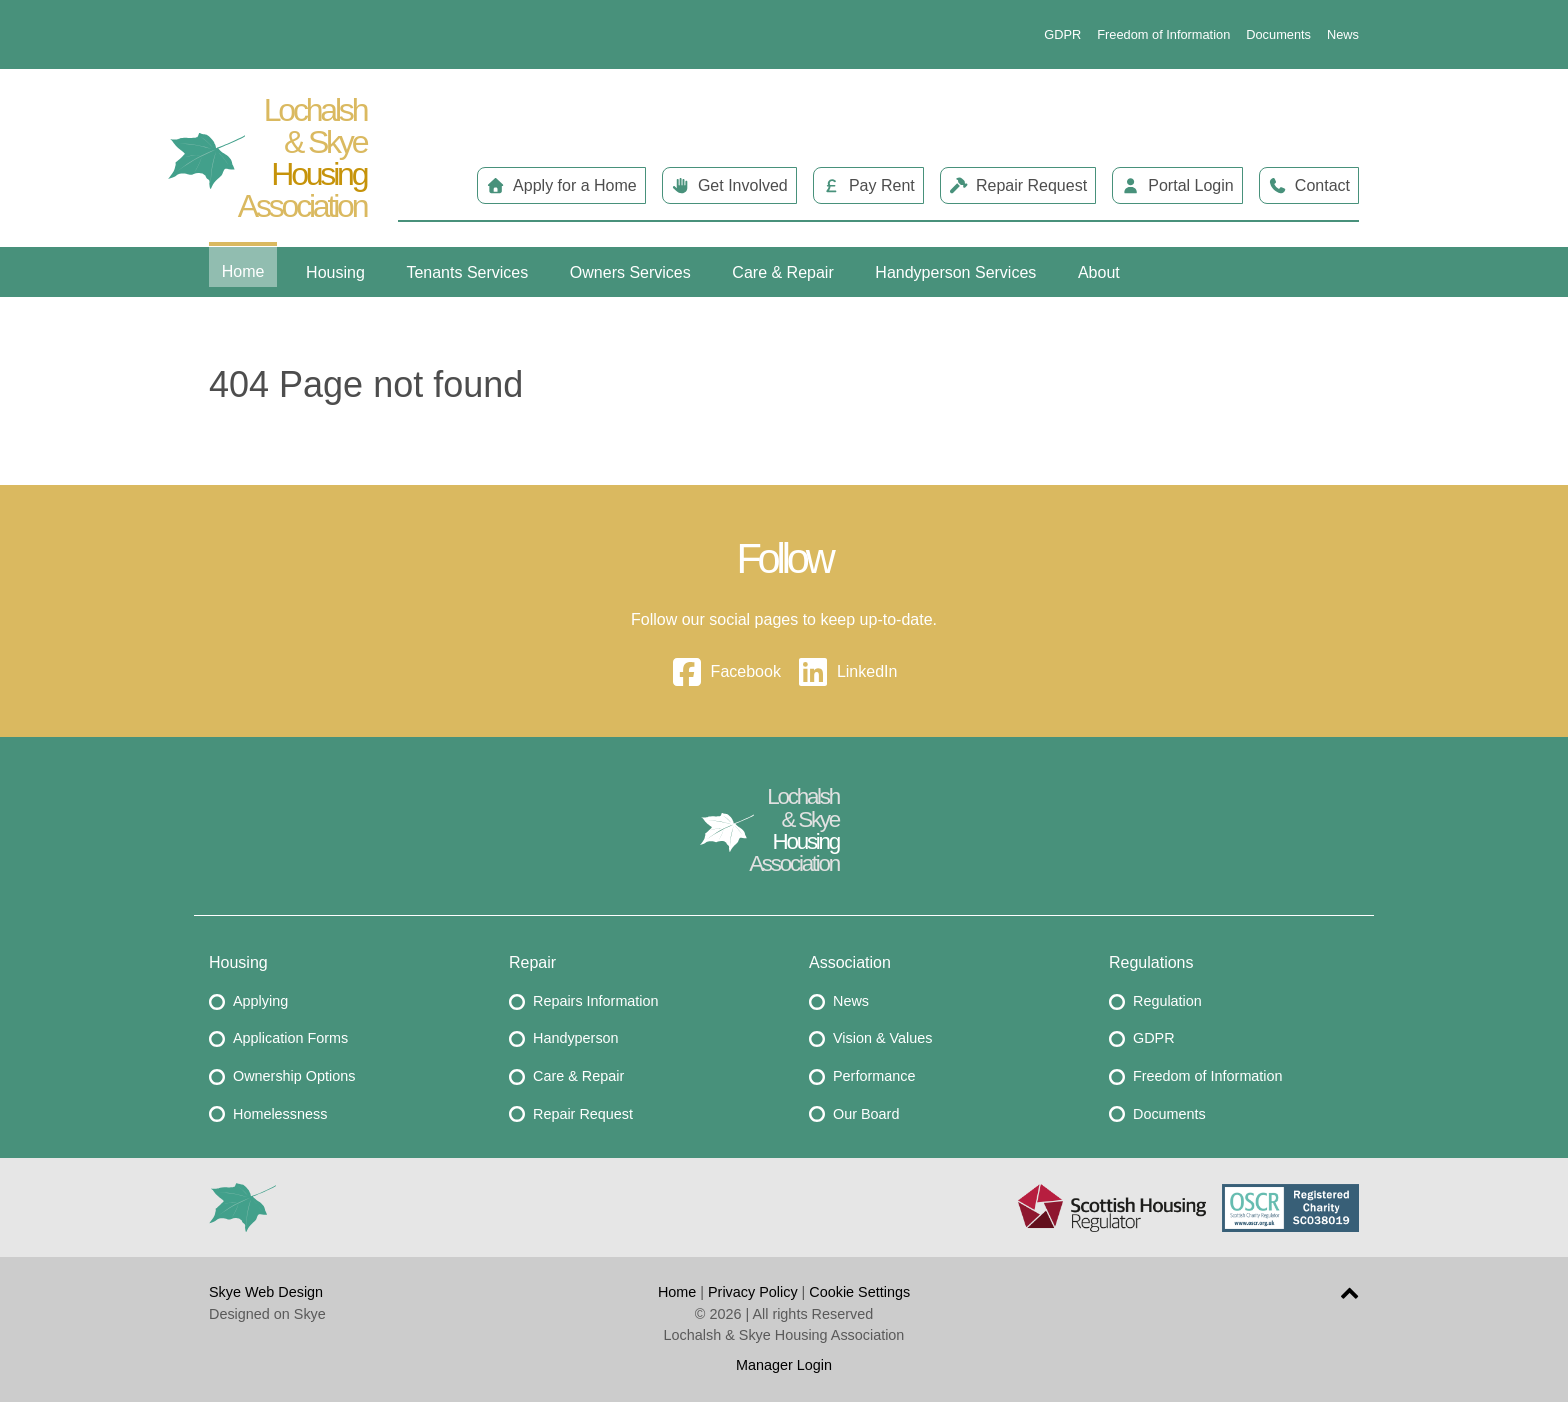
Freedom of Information (1163, 34)
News (1343, 34)
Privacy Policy (753, 1292)
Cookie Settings (859, 1292)
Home (677, 1292)
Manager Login (784, 1365)
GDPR (1062, 34)
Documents (1278, 34)
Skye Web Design (266, 1292)
